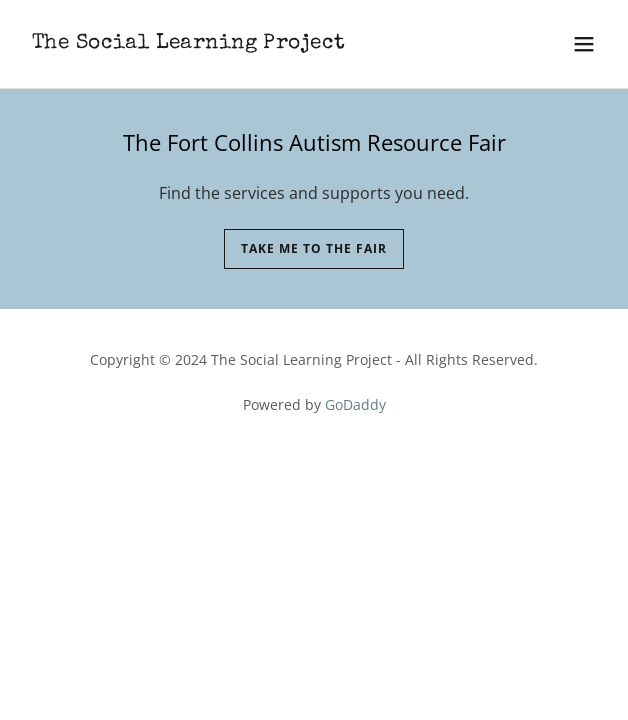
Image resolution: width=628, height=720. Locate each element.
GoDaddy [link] (355, 404)
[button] (584, 44)
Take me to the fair (314, 248)
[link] (188, 42)
